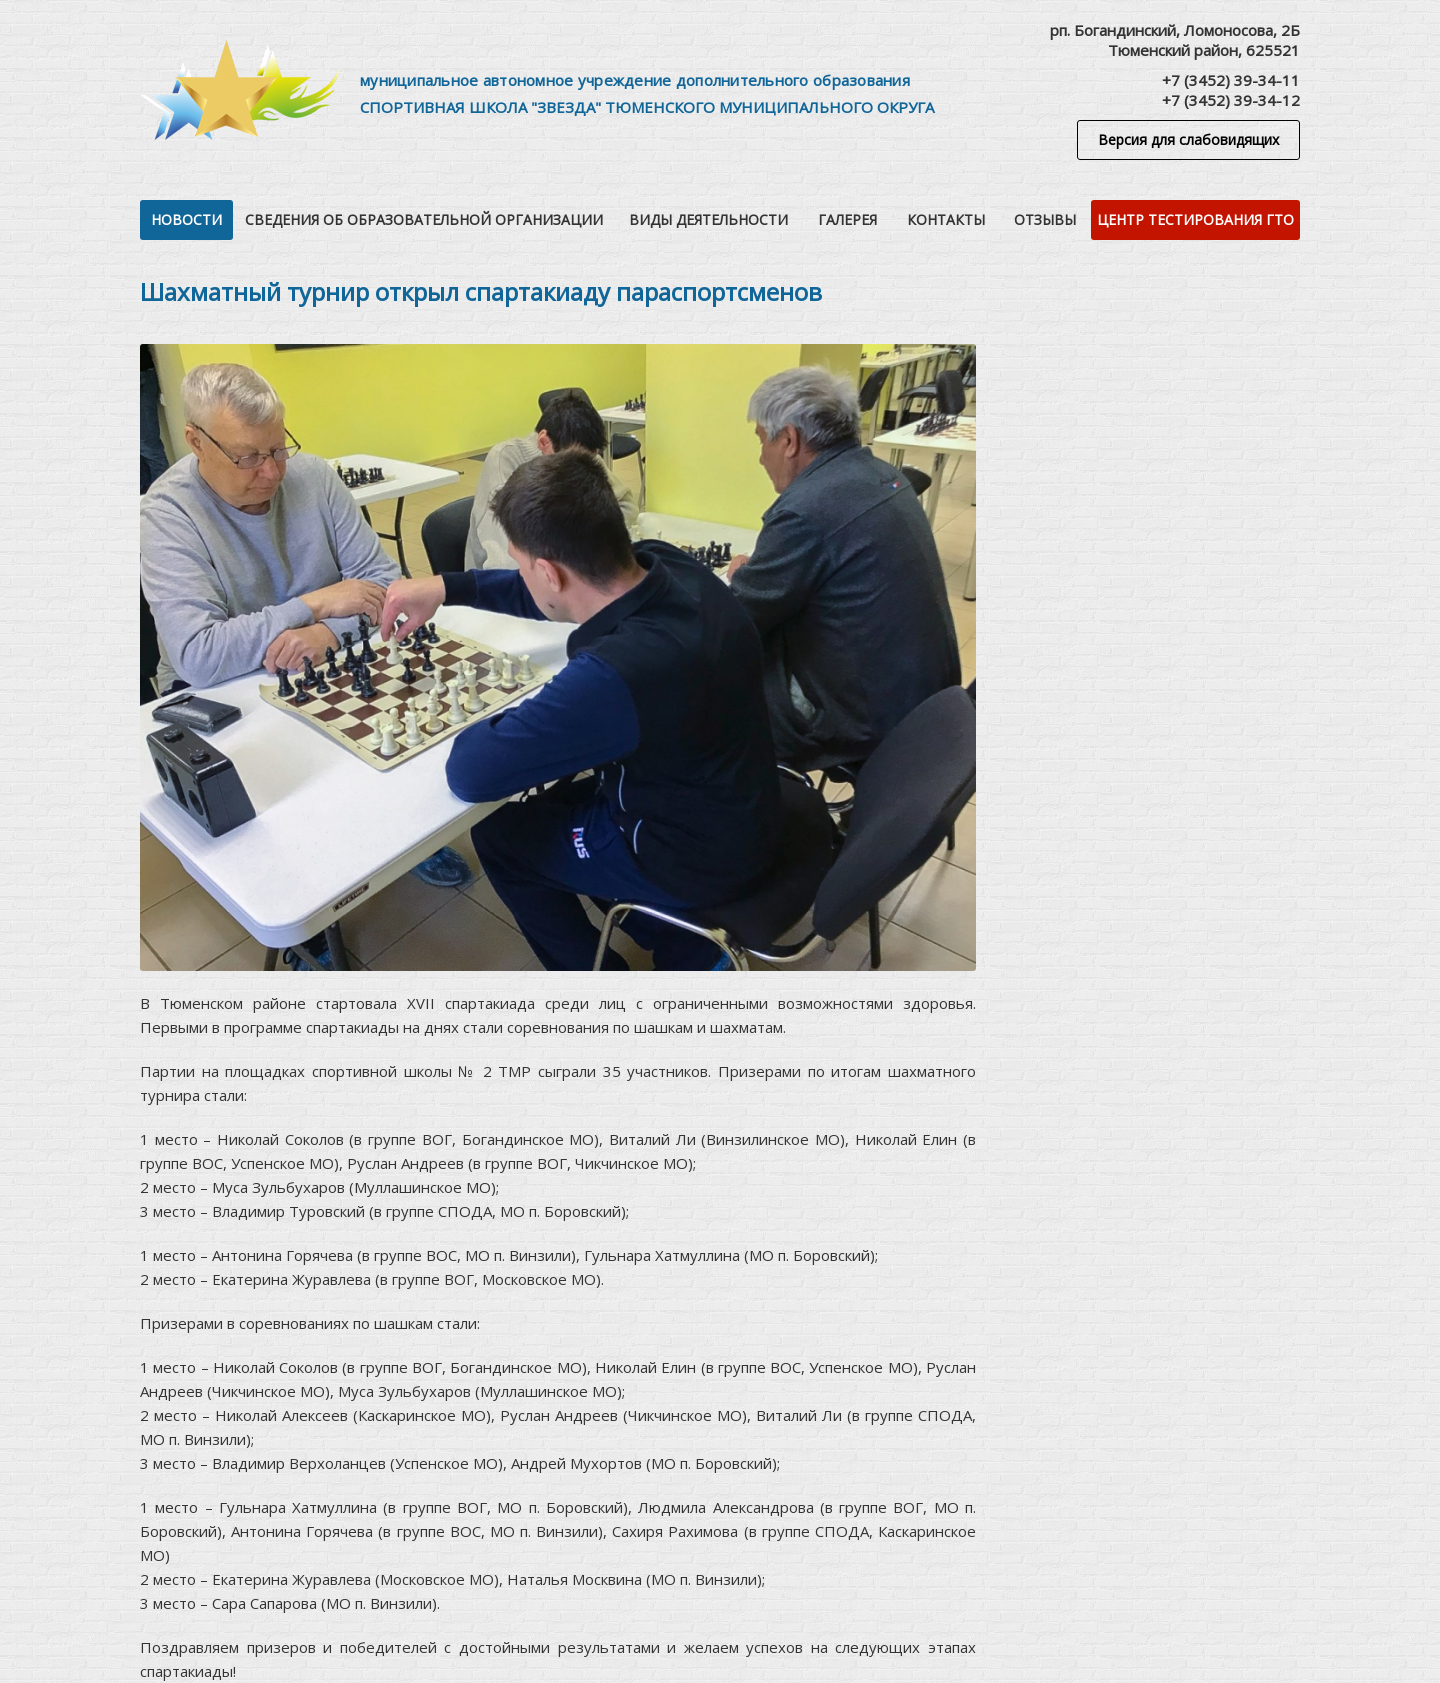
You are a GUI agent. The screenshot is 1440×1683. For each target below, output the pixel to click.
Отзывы (1045, 219)
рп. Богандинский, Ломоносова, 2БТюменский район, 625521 (1175, 40)
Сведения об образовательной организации (424, 219)
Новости (186, 219)
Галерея (847, 219)
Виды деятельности (708, 219)
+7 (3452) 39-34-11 (1231, 80)
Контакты (946, 219)
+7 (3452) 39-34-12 (1231, 100)
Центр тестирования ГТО (1195, 219)
